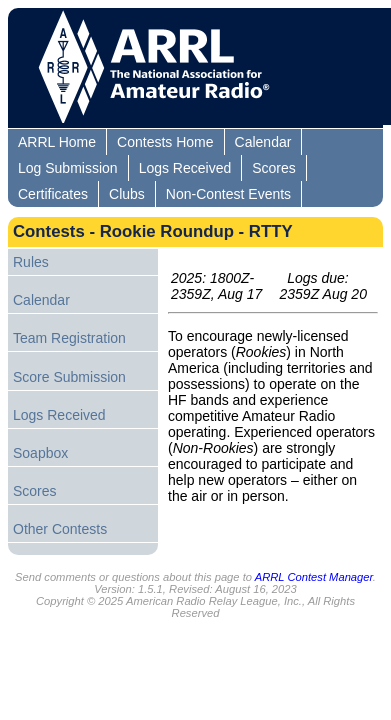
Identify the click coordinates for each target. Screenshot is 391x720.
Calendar (263, 142)
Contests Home (165, 142)
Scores (274, 168)
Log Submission (68, 168)
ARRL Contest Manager (314, 577)
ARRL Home (57, 142)
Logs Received (185, 168)
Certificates (53, 194)
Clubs (127, 194)
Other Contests (60, 529)
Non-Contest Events (228, 194)
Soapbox (40, 453)
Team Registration (69, 338)
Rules (31, 262)
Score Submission (69, 377)
